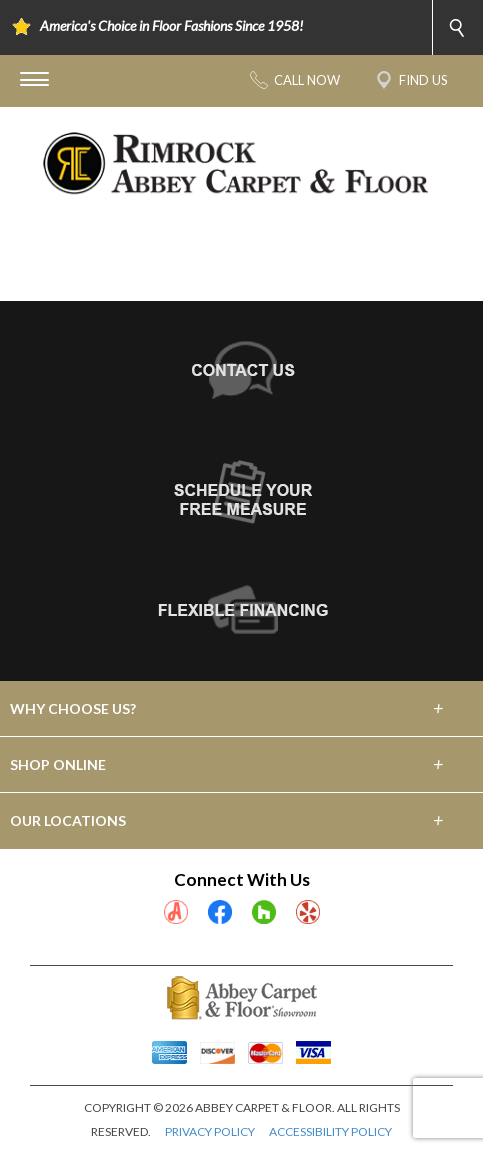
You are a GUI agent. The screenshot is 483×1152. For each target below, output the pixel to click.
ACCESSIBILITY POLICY (330, 1131)
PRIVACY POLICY (210, 1131)
